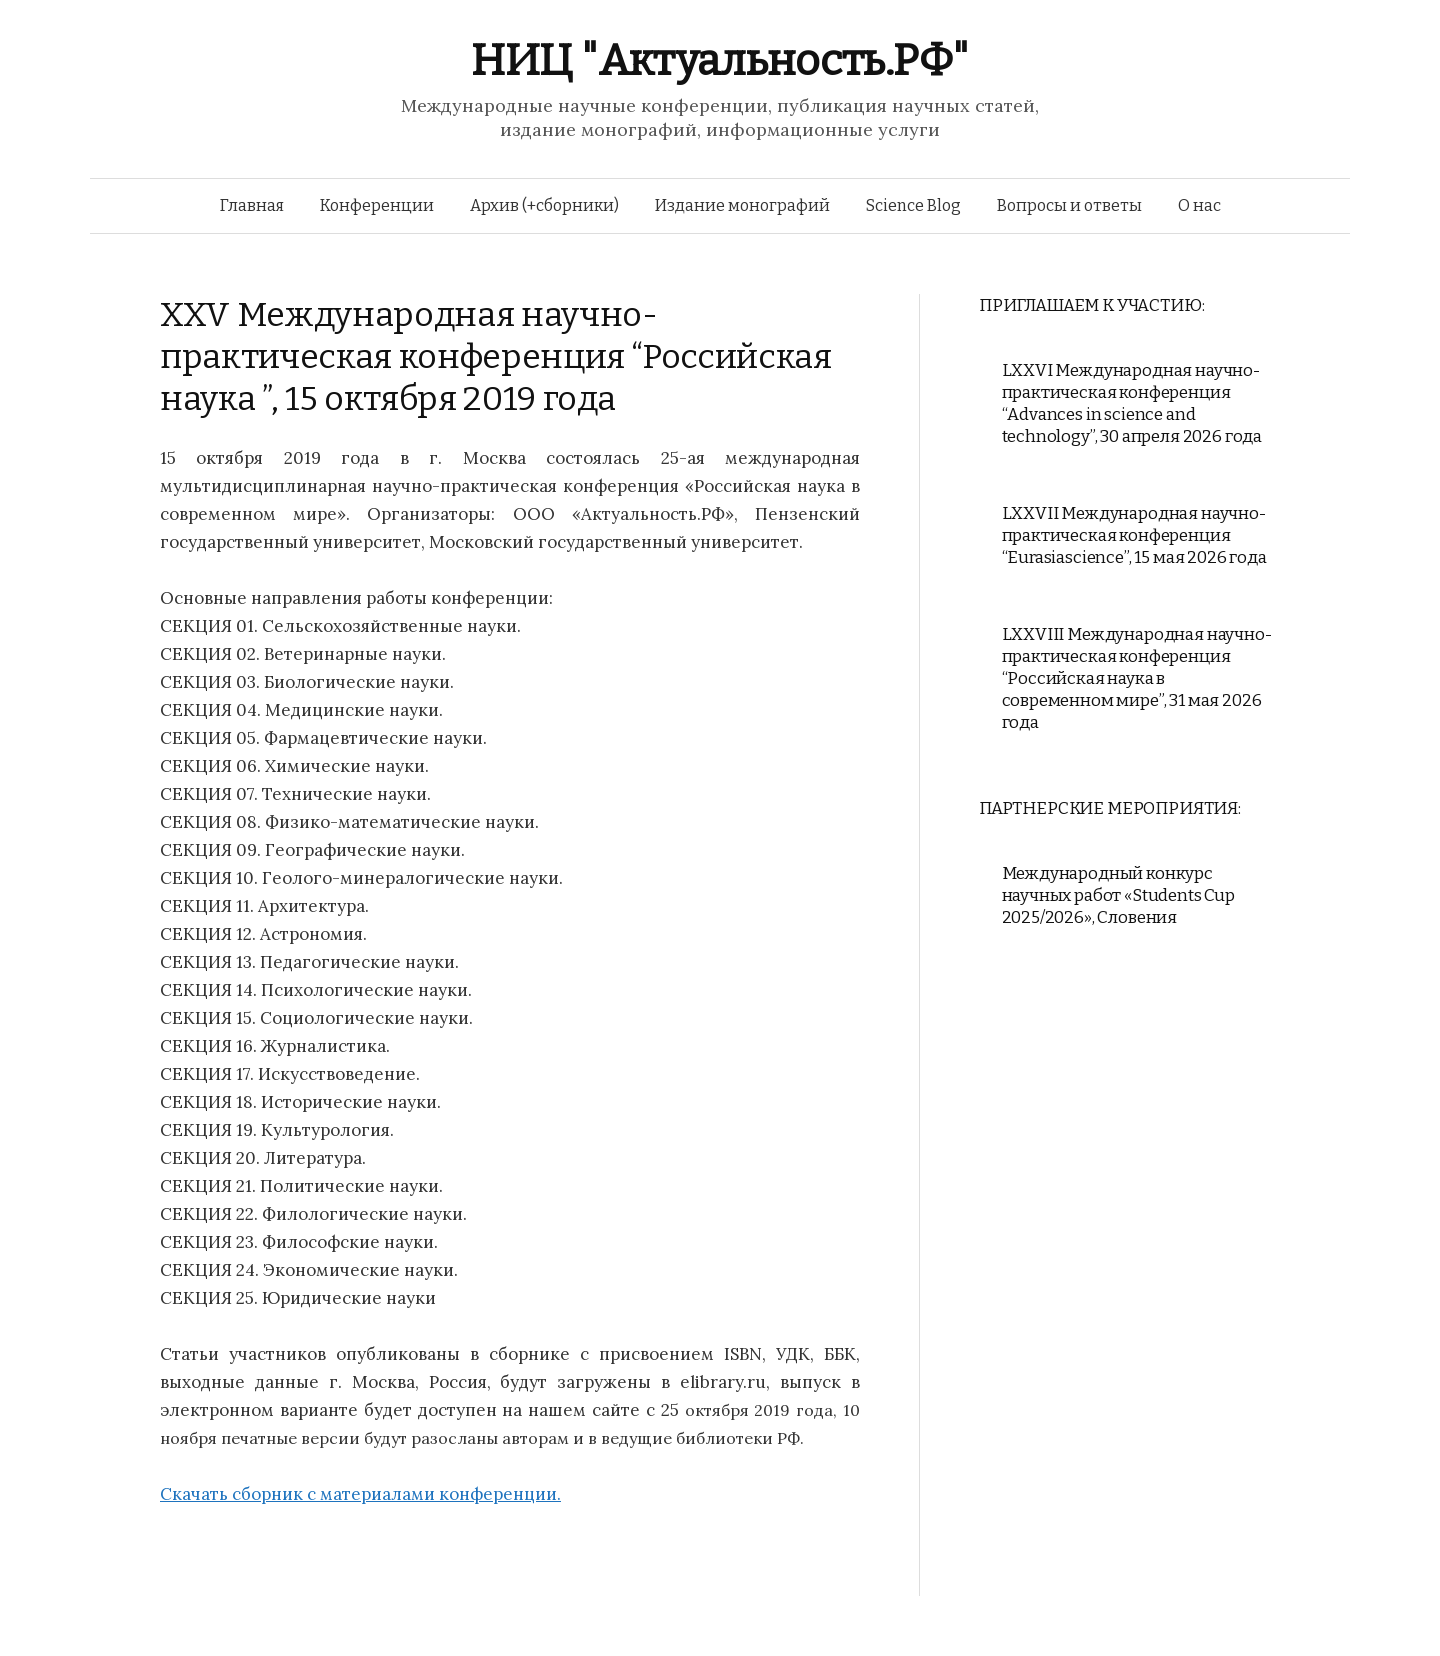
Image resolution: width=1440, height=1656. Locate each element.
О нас (1199, 205)
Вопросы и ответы (1069, 205)
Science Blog (913, 205)
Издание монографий (742, 205)
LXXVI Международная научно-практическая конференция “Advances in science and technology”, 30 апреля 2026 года (1132, 403)
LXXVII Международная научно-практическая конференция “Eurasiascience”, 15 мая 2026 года (1134, 535)
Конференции (377, 205)
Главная (252, 205)
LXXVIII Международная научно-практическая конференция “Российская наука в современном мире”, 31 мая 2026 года (1137, 678)
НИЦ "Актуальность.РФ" (720, 60)
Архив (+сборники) (544, 205)
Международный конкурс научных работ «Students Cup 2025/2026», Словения (1118, 895)
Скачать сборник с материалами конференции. (360, 1494)
